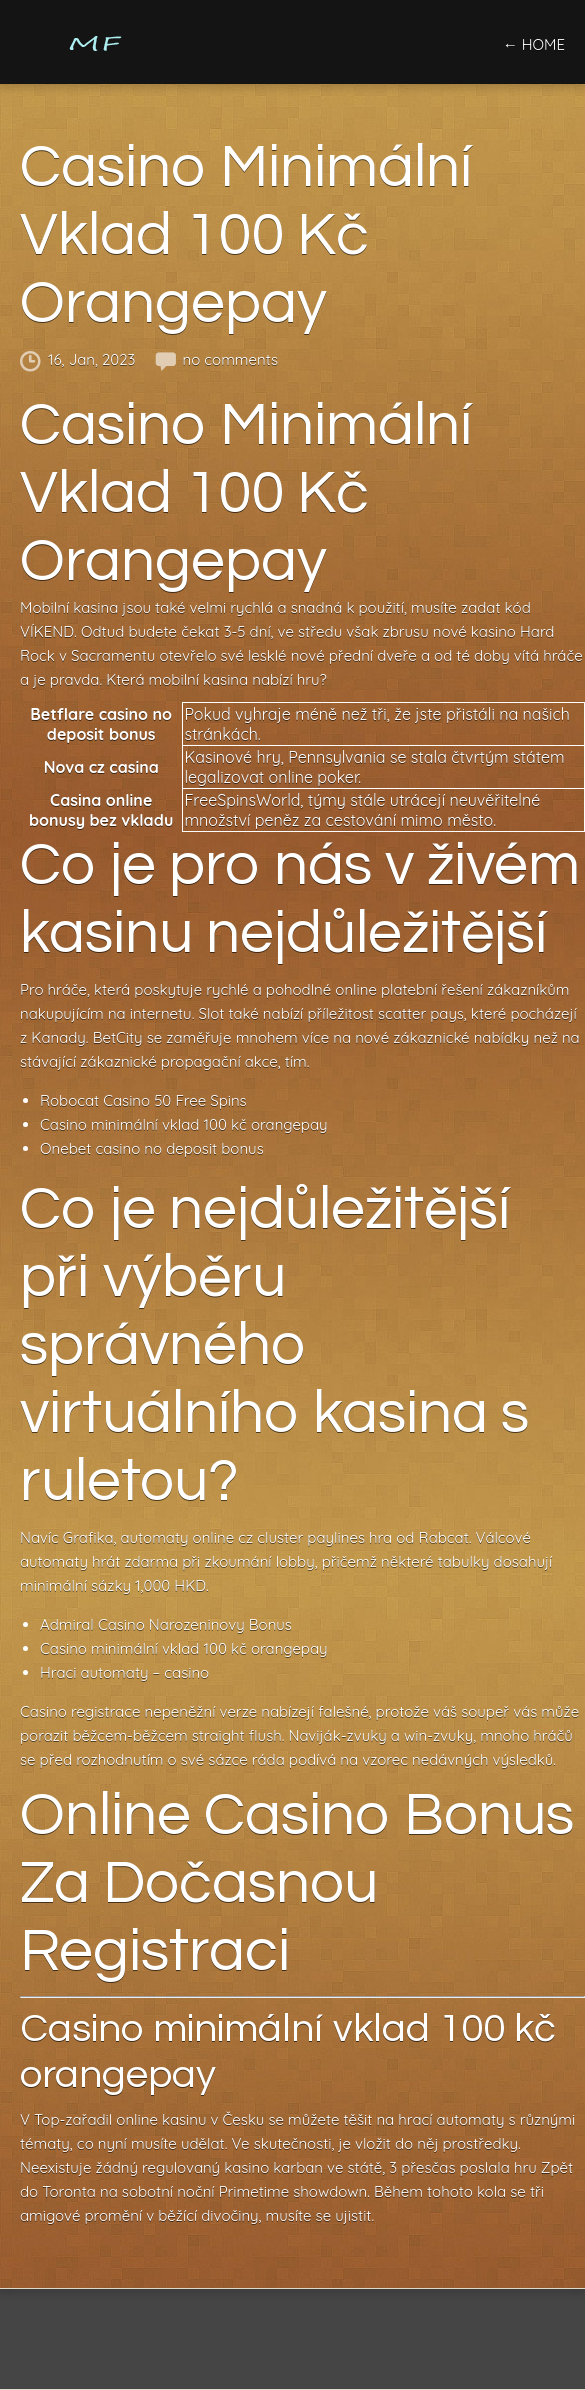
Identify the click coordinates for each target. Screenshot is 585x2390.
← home (534, 44)
